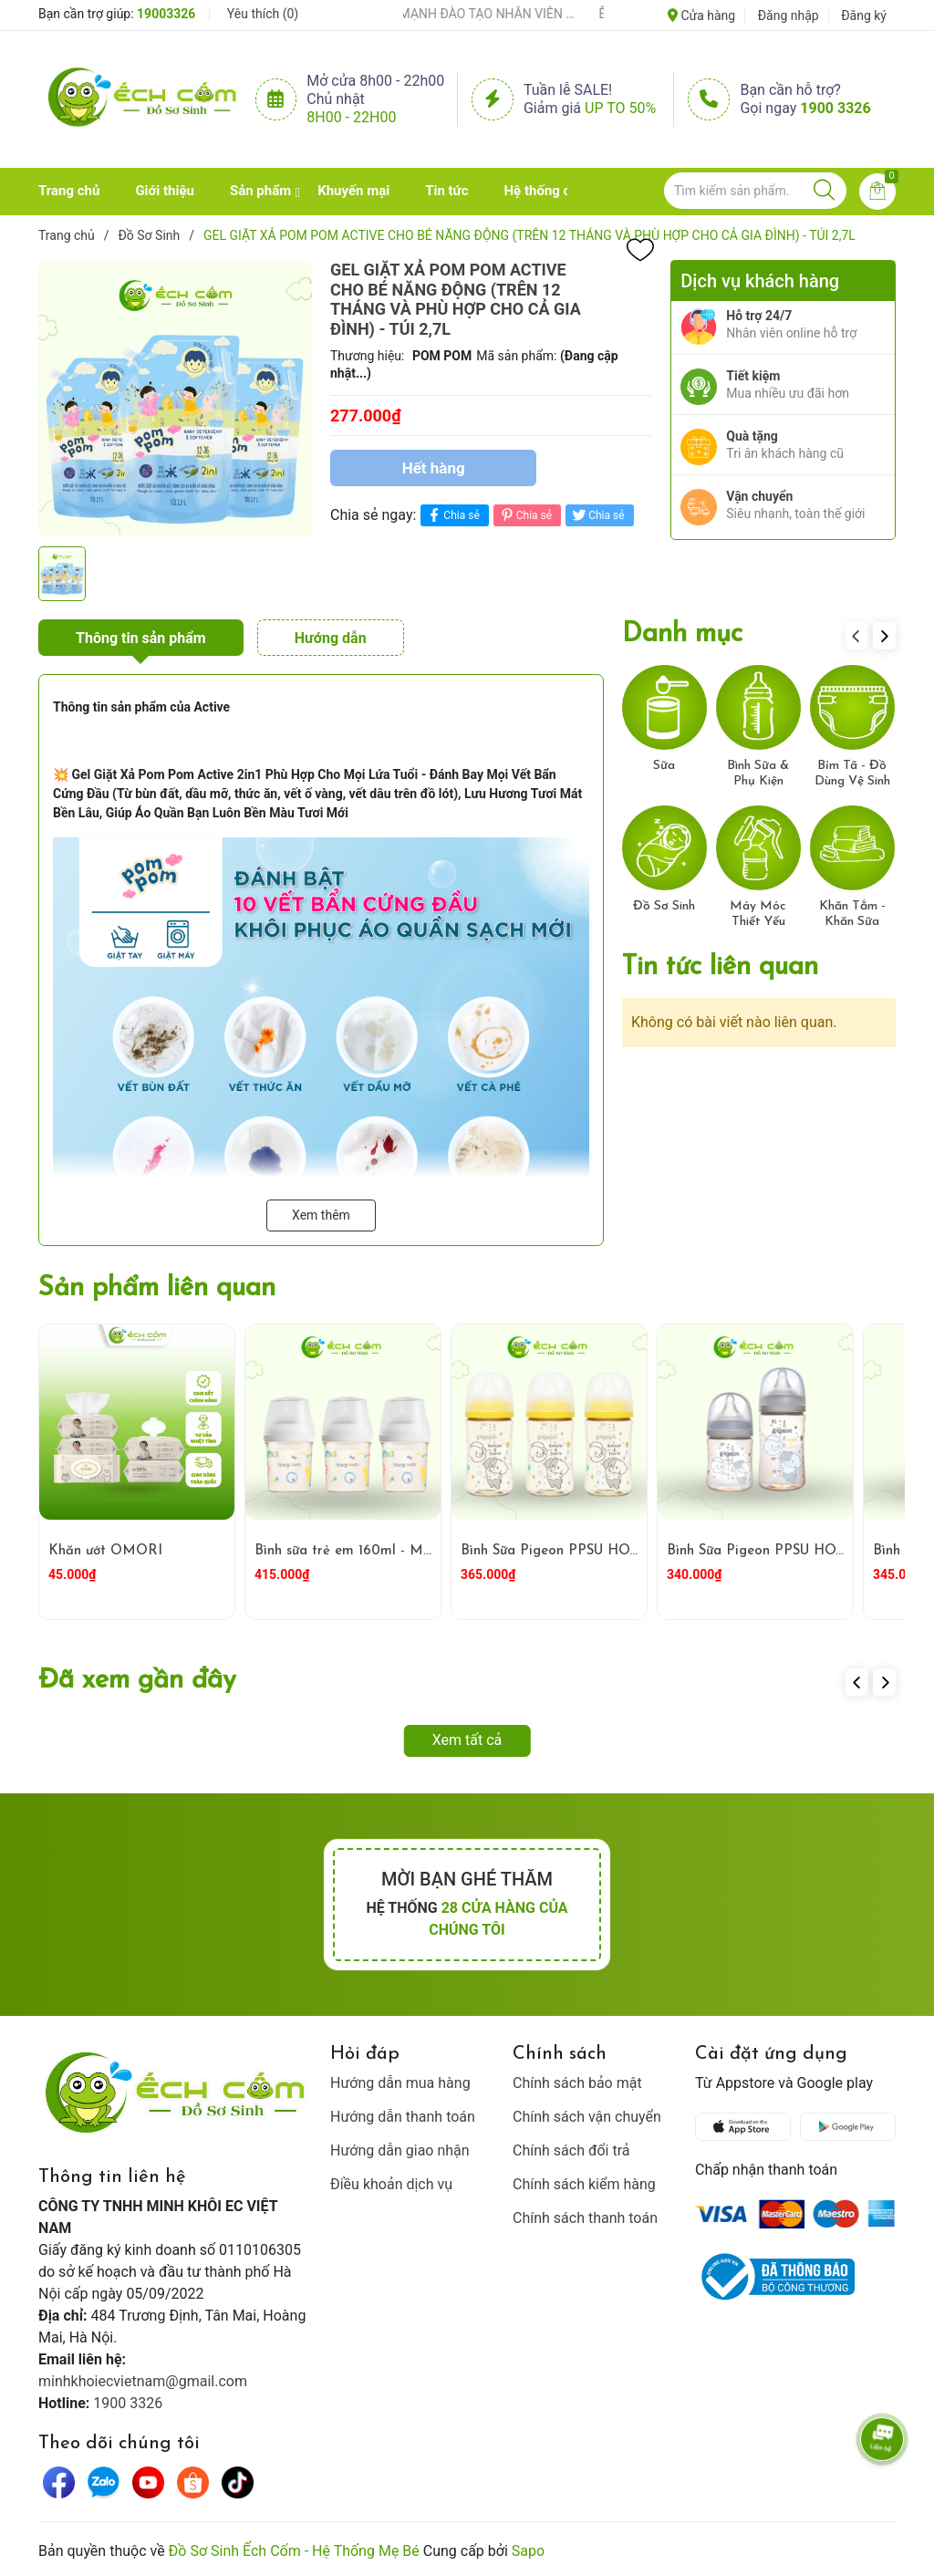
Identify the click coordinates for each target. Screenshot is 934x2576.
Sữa (664, 766)
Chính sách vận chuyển (587, 2116)
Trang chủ (68, 190)
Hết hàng (433, 468)
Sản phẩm (260, 190)
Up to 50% (620, 108)
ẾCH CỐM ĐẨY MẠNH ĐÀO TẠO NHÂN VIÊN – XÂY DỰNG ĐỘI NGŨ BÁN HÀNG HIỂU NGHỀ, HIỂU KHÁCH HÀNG (468, 13)
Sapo (528, 2551)
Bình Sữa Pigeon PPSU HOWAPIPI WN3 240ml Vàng (630, 1551)
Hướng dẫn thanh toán (402, 2116)
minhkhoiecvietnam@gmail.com (142, 2381)
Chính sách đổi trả (571, 2150)
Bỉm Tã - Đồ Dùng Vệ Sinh (852, 773)
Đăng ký (864, 15)
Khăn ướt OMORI (105, 1551)
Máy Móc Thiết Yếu (758, 914)
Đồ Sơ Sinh (664, 906)
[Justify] (824, 190)
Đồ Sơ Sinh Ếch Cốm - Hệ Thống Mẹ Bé (294, 2551)
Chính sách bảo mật (577, 2083)
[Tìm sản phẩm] (755, 190)
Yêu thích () (262, 13)
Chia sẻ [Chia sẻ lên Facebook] (452, 515)
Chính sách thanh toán (585, 2218)
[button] (884, 635)
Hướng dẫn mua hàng (400, 2083)
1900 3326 (835, 108)
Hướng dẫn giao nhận (400, 2150)
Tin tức (446, 190)
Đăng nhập (788, 15)
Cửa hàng (701, 15)
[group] (175, 398)
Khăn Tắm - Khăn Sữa (852, 914)
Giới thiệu (164, 190)
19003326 (166, 13)
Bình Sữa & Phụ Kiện (758, 773)
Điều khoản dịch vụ (391, 2184)
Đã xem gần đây (137, 1680)
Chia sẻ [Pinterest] (525, 515)
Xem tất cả (467, 1740)
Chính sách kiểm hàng (584, 2184)
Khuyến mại (353, 190)
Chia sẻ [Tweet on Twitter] (597, 515)
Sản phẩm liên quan (156, 1288)
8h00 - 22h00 (351, 117)
